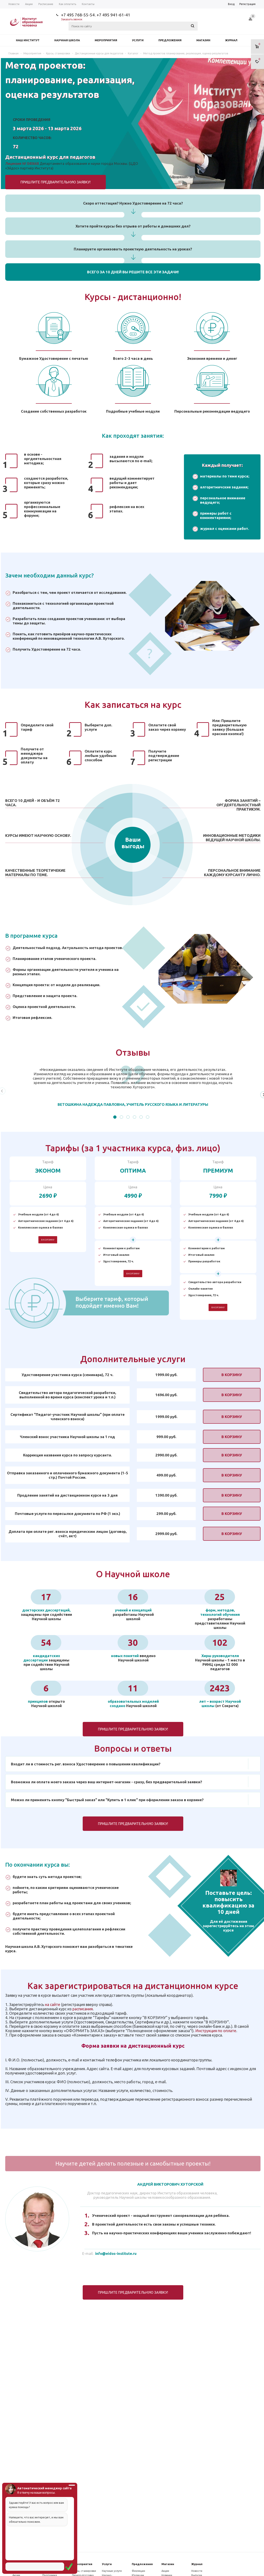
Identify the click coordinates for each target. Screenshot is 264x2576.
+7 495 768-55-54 (78, 14)
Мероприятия (106, 40)
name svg (54, 328)
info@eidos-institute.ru (116, 2271)
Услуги (138, 40)
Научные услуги (112, 2570)
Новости (196, 2570)
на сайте (53, 2022)
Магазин (203, 40)
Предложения (170, 40)
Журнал (231, 40)
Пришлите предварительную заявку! (56, 182)
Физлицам (138, 2570)
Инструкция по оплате (215, 2048)
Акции (165, 2570)
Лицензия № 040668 (22, 163)
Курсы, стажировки (84, 2570)
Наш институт (27, 40)
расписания (82, 2026)
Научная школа (67, 40)
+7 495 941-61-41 (113, 14)
